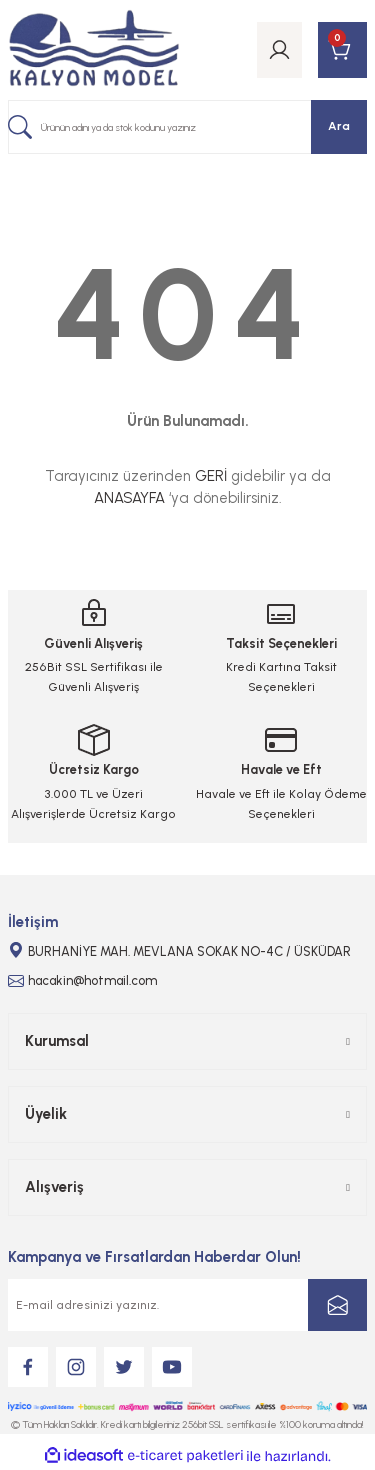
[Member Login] (279, 50)
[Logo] (94, 50)
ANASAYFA (129, 498)
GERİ (211, 476)
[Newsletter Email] (187, 1305)
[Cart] (342, 50)
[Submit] (337, 1305)
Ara (339, 126)
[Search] (187, 127)
